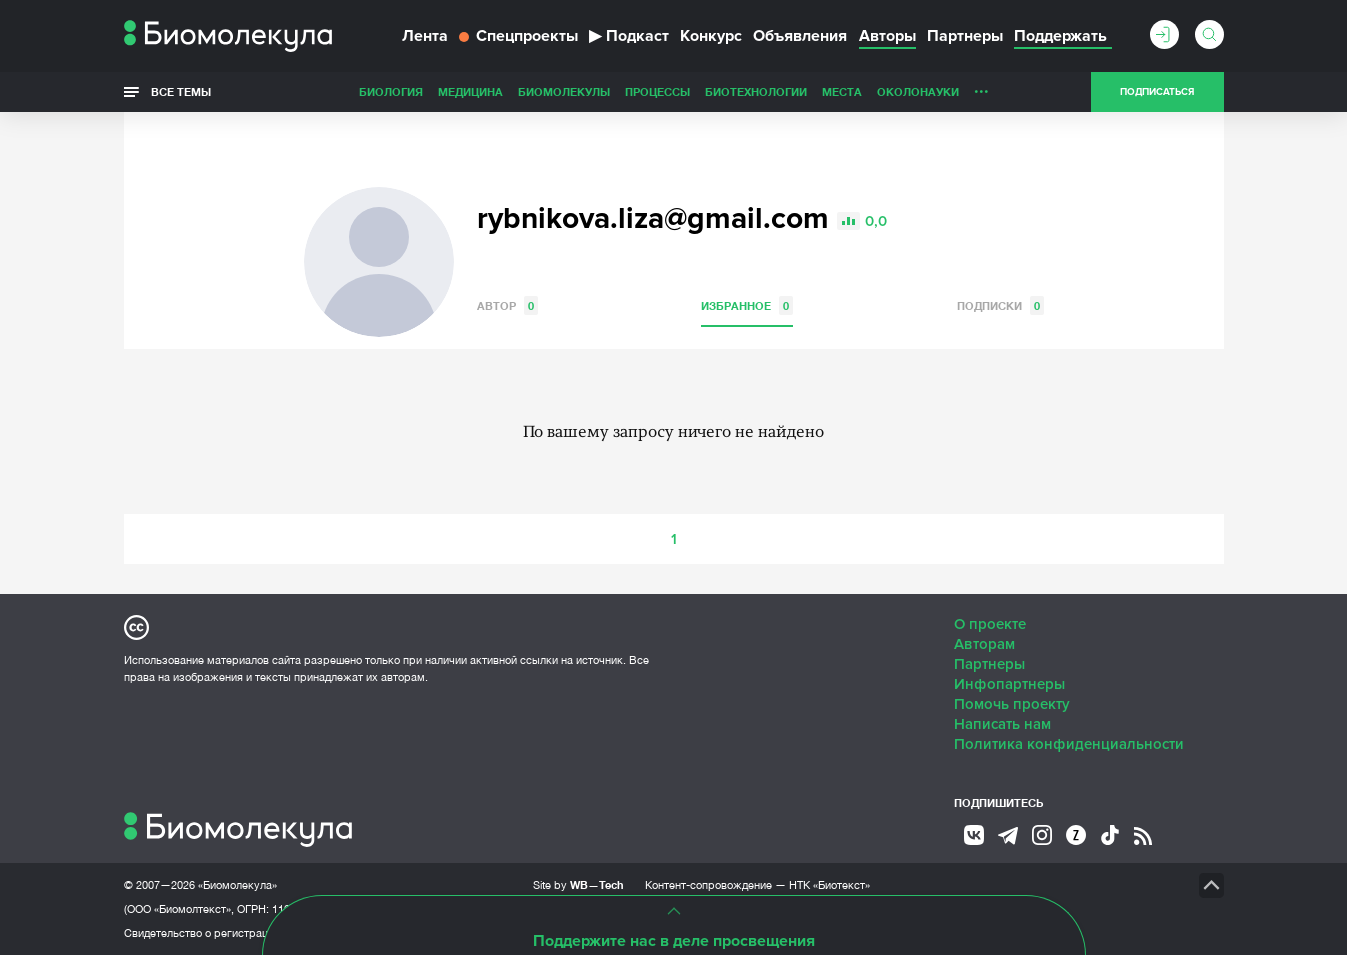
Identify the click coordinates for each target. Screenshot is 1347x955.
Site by (578, 884)
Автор (507, 305)
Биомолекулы (564, 91)
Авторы (887, 36)
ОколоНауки (918, 91)
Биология (391, 91)
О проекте (990, 624)
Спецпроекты (518, 36)
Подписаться (1157, 92)
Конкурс (711, 36)
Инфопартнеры (1009, 684)
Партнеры (965, 36)
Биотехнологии (756, 91)
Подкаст (629, 36)
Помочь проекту (1012, 704)
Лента (425, 36)
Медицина (470, 91)
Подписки (1000, 305)
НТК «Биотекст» (829, 885)
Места (842, 91)
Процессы (657, 91)
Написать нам (1002, 724)
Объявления (800, 36)
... (981, 87)
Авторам (984, 644)
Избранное (747, 305)
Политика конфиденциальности (1069, 744)
